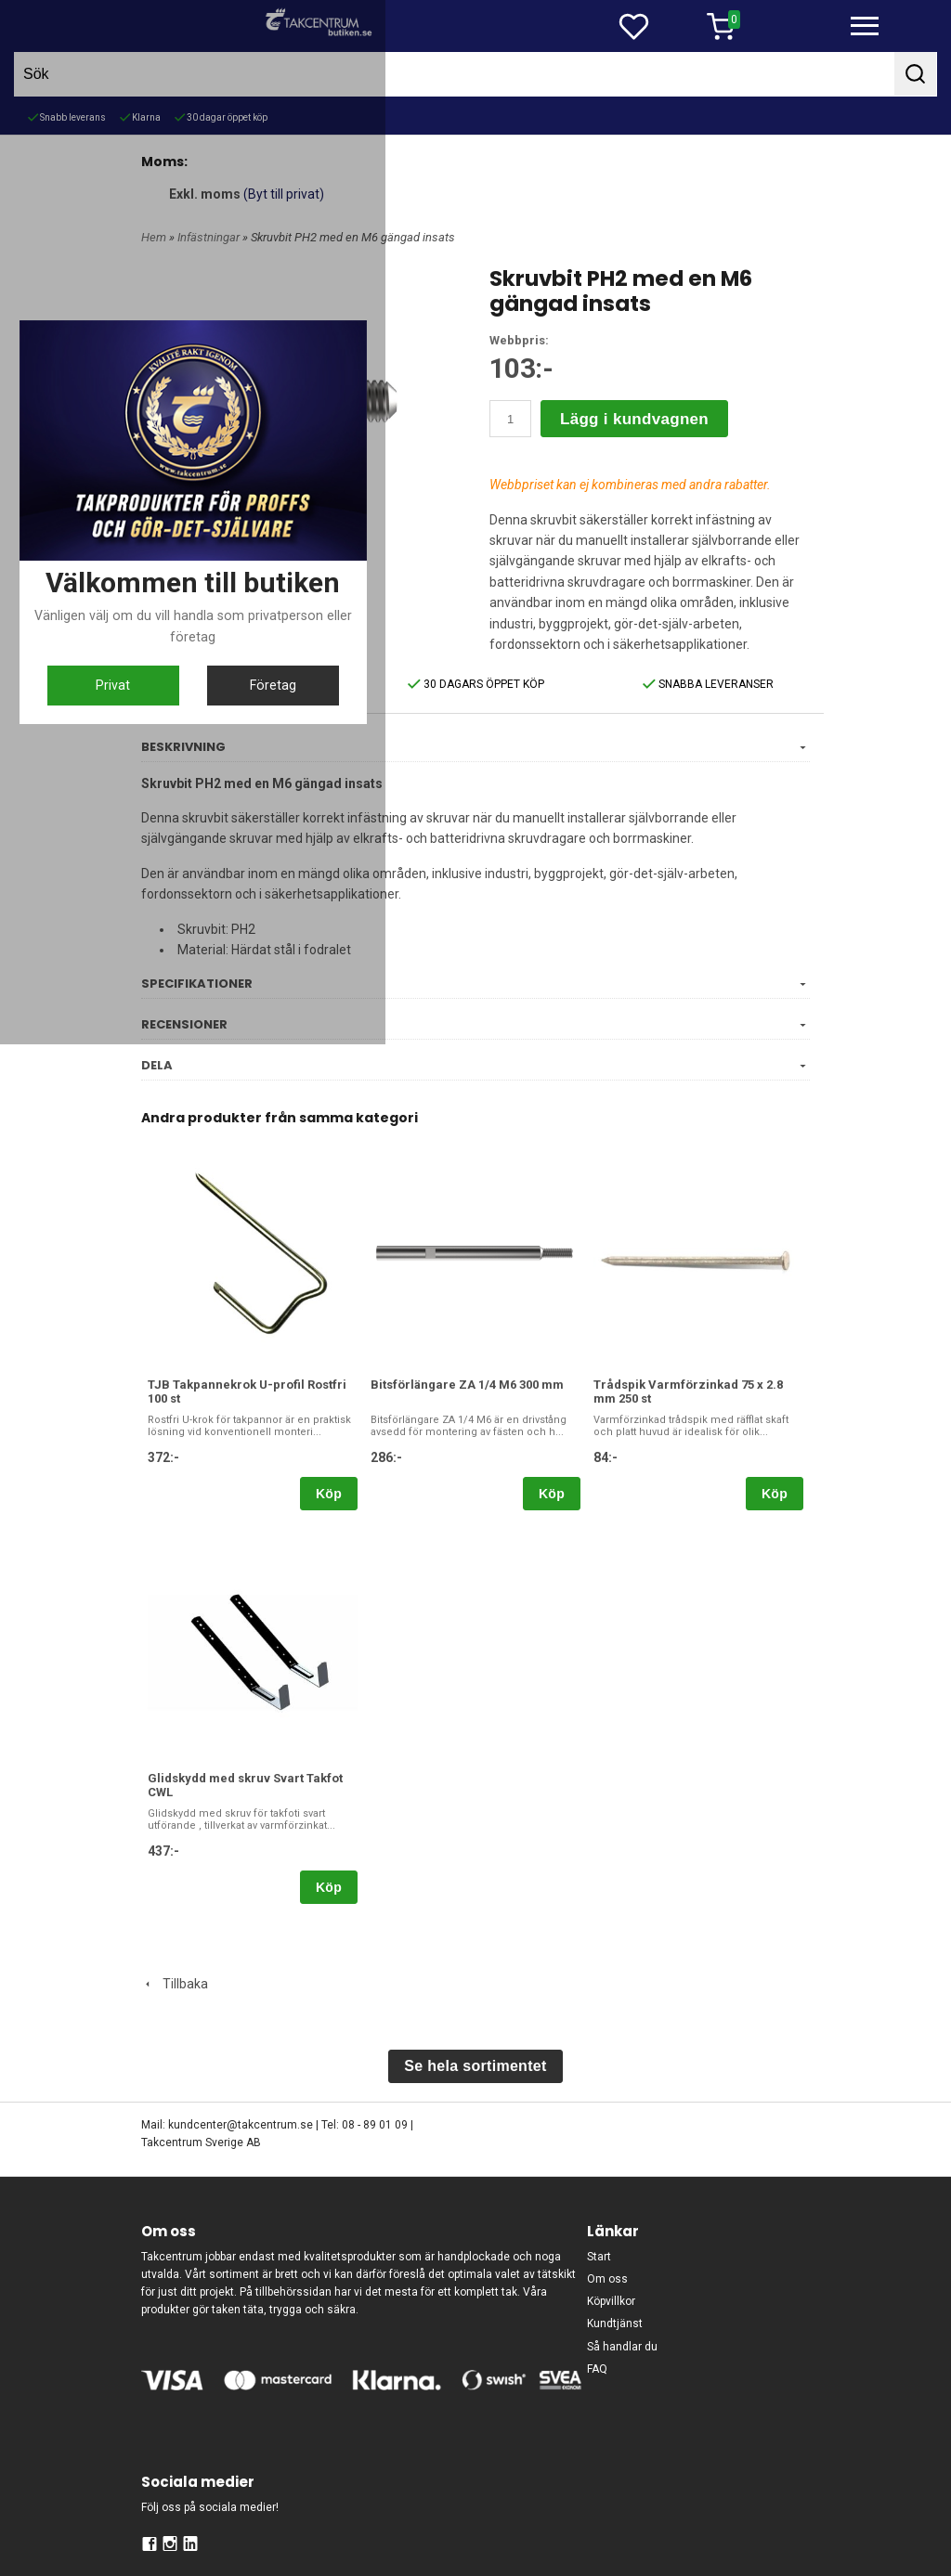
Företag (566, 1455)
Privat (385, 1455)
